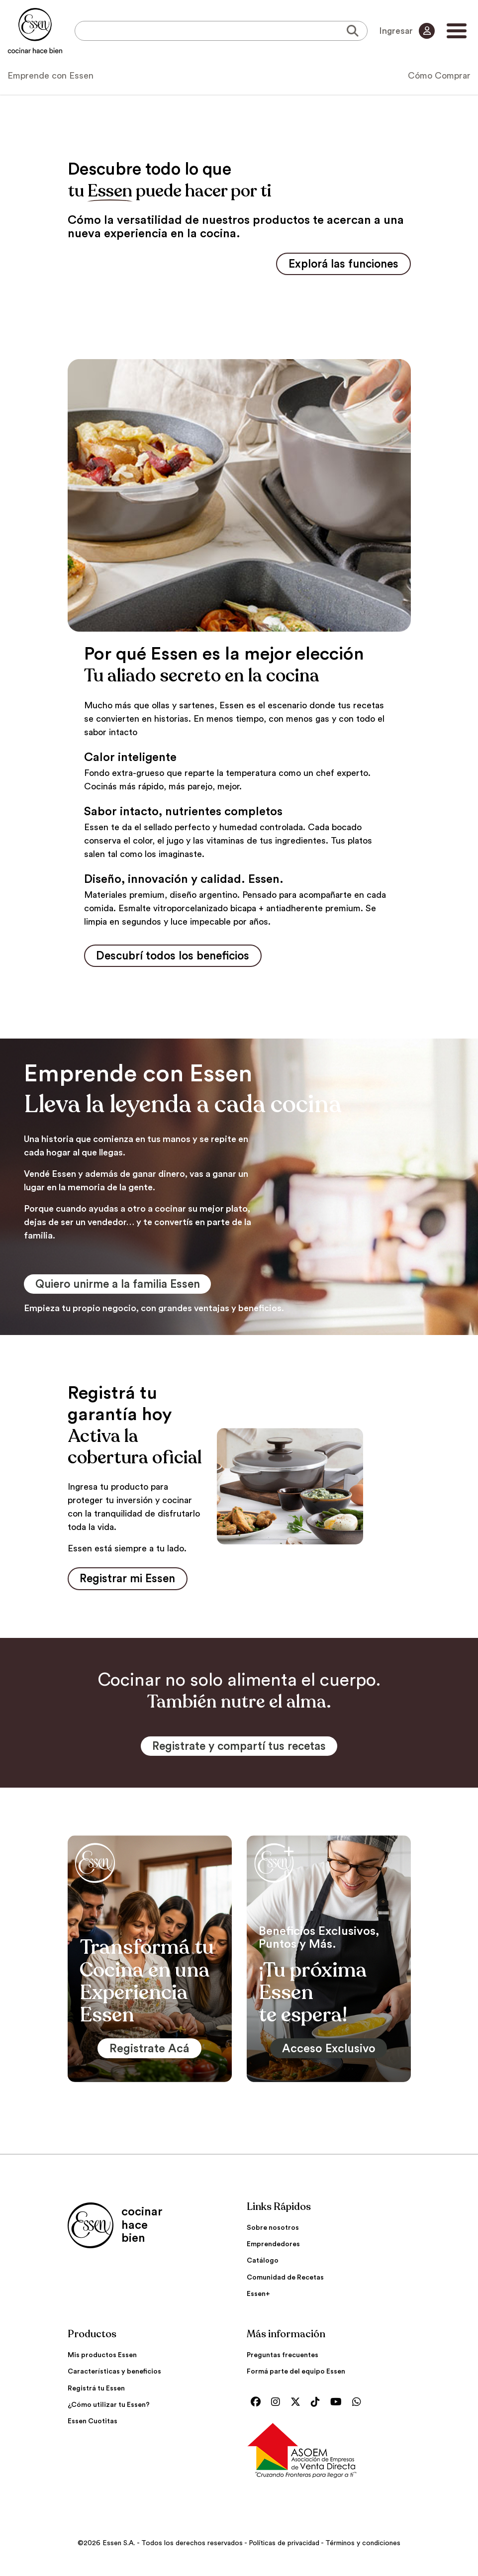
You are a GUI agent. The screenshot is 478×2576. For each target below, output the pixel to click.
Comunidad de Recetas (285, 2282)
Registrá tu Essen (96, 2392)
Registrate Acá (149, 2053)
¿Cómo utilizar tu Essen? (109, 2409)
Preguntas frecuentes (282, 2360)
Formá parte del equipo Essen (296, 2376)
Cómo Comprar (439, 75)
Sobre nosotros (273, 2232)
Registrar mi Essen (131, 1582)
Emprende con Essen (50, 75)
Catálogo (263, 2265)
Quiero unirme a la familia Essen (124, 1287)
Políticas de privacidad (284, 2547)
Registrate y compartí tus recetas (239, 1751)
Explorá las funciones (338, 265)
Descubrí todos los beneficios (178, 957)
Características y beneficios (114, 2376)
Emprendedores (273, 2249)
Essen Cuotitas (92, 2425)
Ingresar (406, 31)
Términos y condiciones (362, 2547)
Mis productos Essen (102, 2360)
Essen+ (258, 2298)
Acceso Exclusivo (328, 2053)
